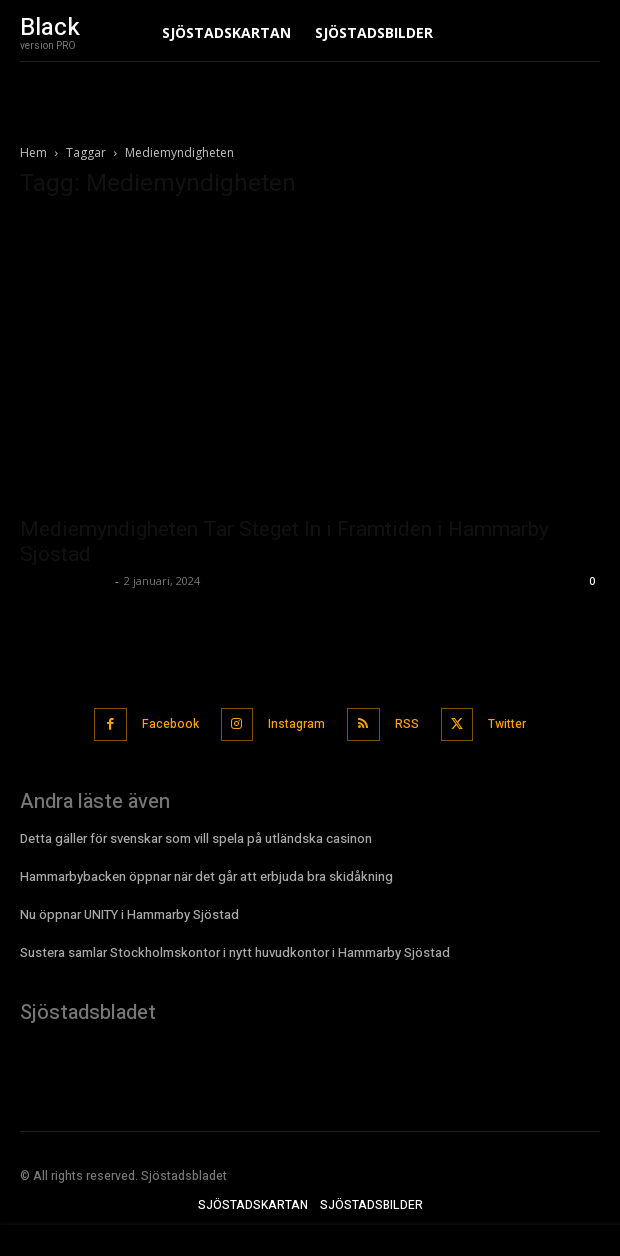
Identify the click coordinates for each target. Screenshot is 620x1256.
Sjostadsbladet (65, 580)
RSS (407, 724)
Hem (33, 152)
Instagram (296, 724)
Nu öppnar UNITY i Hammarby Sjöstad (129, 914)
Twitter (507, 724)
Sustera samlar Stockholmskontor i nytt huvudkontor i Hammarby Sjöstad (235, 952)
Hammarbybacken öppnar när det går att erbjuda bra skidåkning (206, 876)
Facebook (170, 724)
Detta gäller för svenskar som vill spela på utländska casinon (196, 838)
